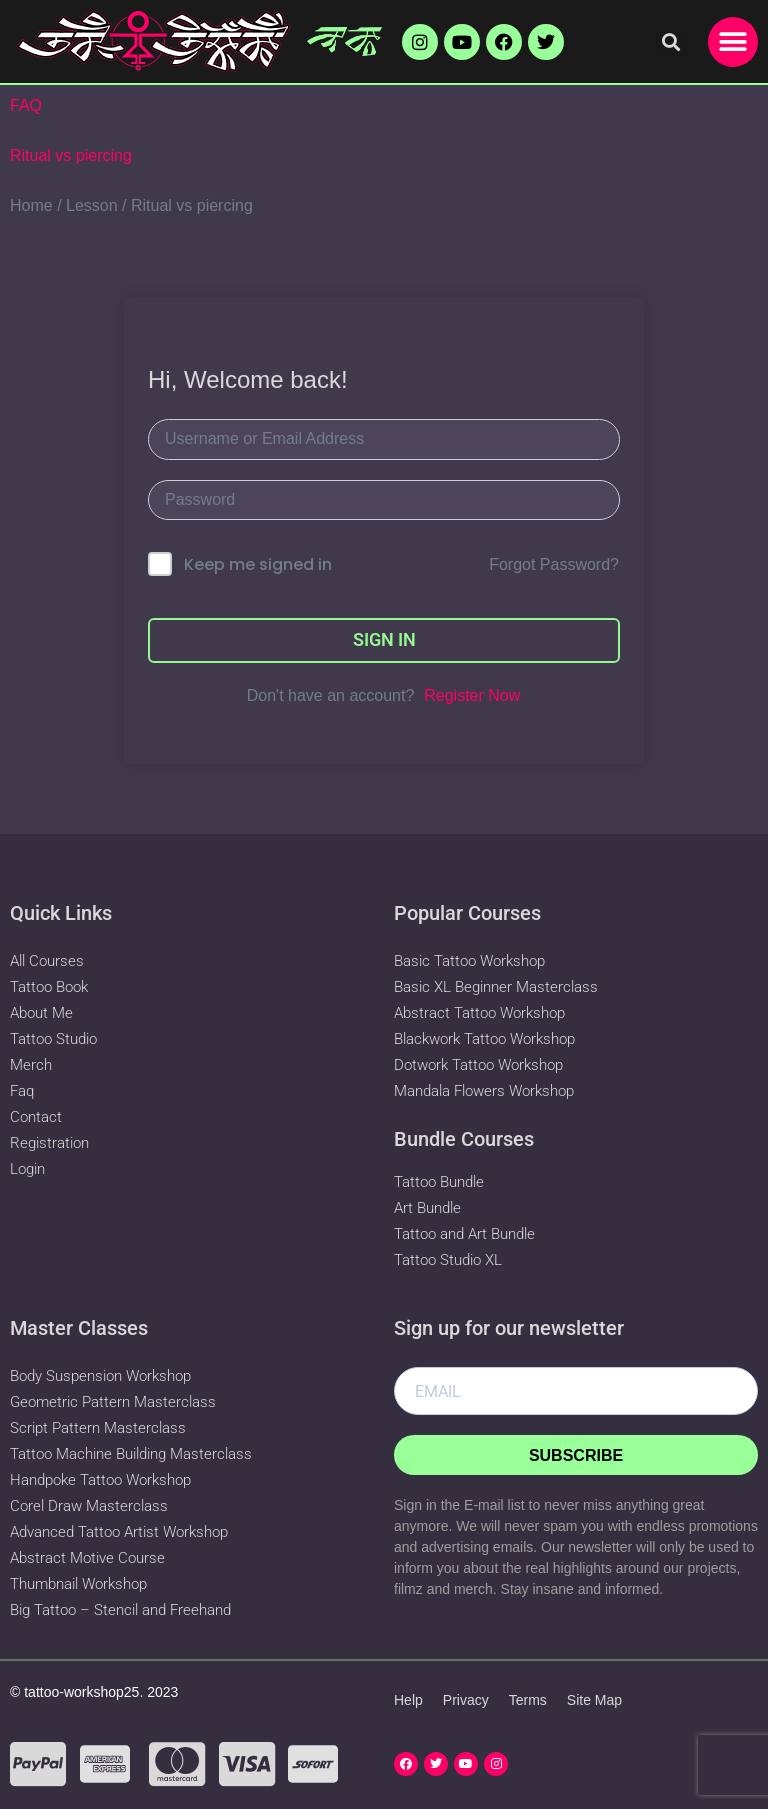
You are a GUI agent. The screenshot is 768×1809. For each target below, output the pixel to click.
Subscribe (576, 1455)
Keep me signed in (258, 564)
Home (31, 205)
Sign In (384, 639)
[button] (671, 41)
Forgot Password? (554, 564)
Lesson (92, 205)
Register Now (472, 695)
